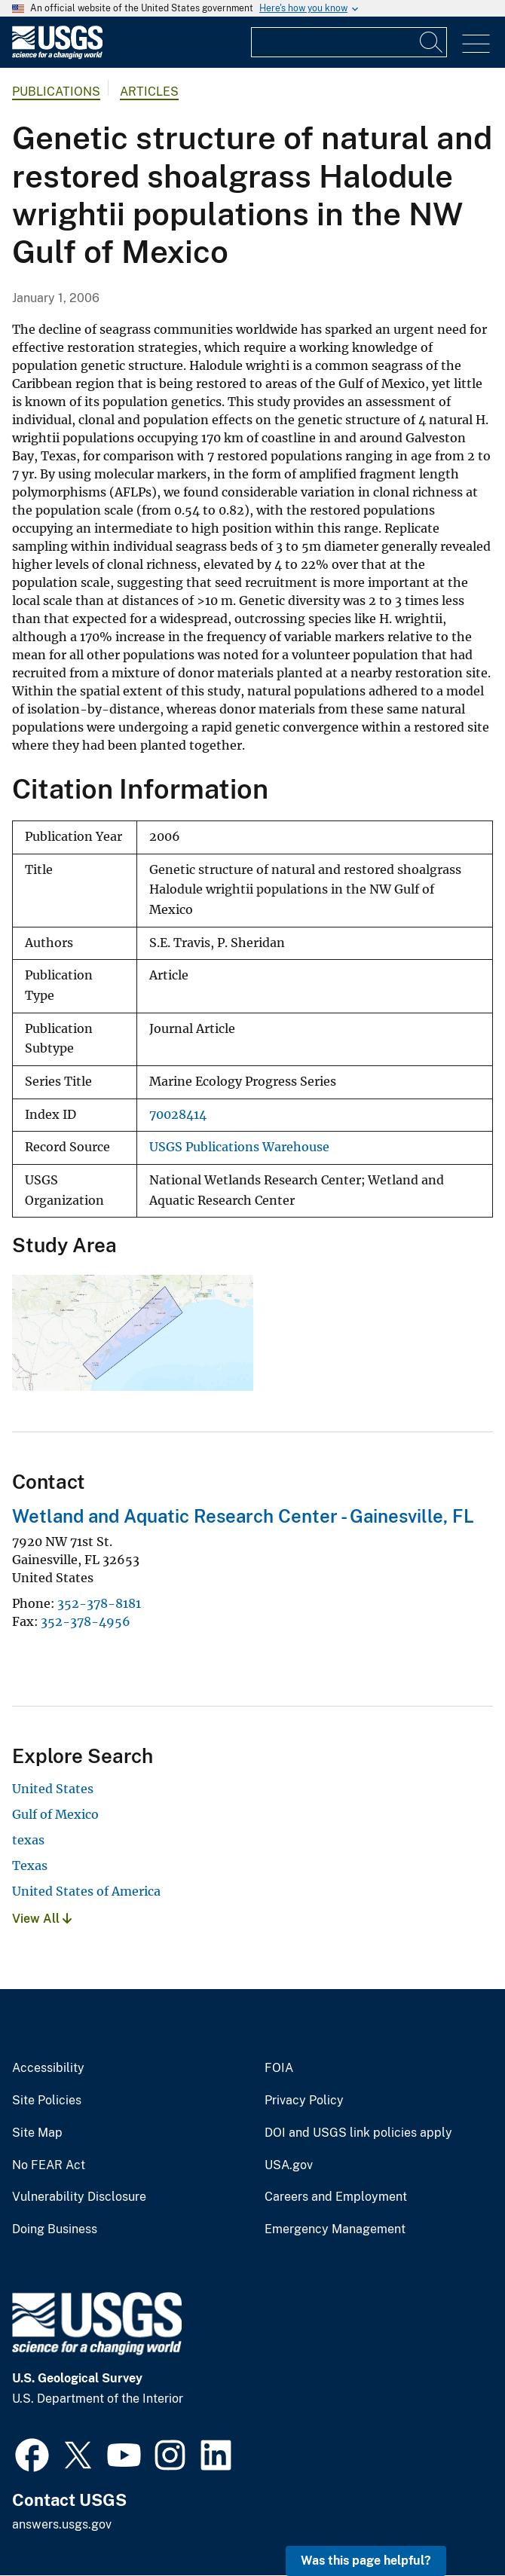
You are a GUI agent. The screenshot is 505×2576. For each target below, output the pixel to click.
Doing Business (54, 2229)
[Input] (349, 42)
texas (28, 1839)
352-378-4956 (85, 1621)
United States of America (86, 1891)
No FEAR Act (48, 2165)
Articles (149, 91)
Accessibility (48, 2068)
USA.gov (289, 2165)
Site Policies (46, 2100)
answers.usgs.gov (62, 2524)
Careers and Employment (336, 2197)
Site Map (37, 2133)
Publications (56, 91)
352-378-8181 (99, 1603)
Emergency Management (335, 2229)
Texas (29, 1865)
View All (42, 1918)
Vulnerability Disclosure (79, 2197)
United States (52, 1788)
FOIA (279, 2068)
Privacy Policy (304, 2100)
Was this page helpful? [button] (366, 2560)
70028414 (178, 1115)
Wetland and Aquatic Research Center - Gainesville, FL (243, 1515)
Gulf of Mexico (55, 1814)
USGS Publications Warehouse (239, 1147)
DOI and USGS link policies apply (358, 2133)
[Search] (432, 42)
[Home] (57, 55)
